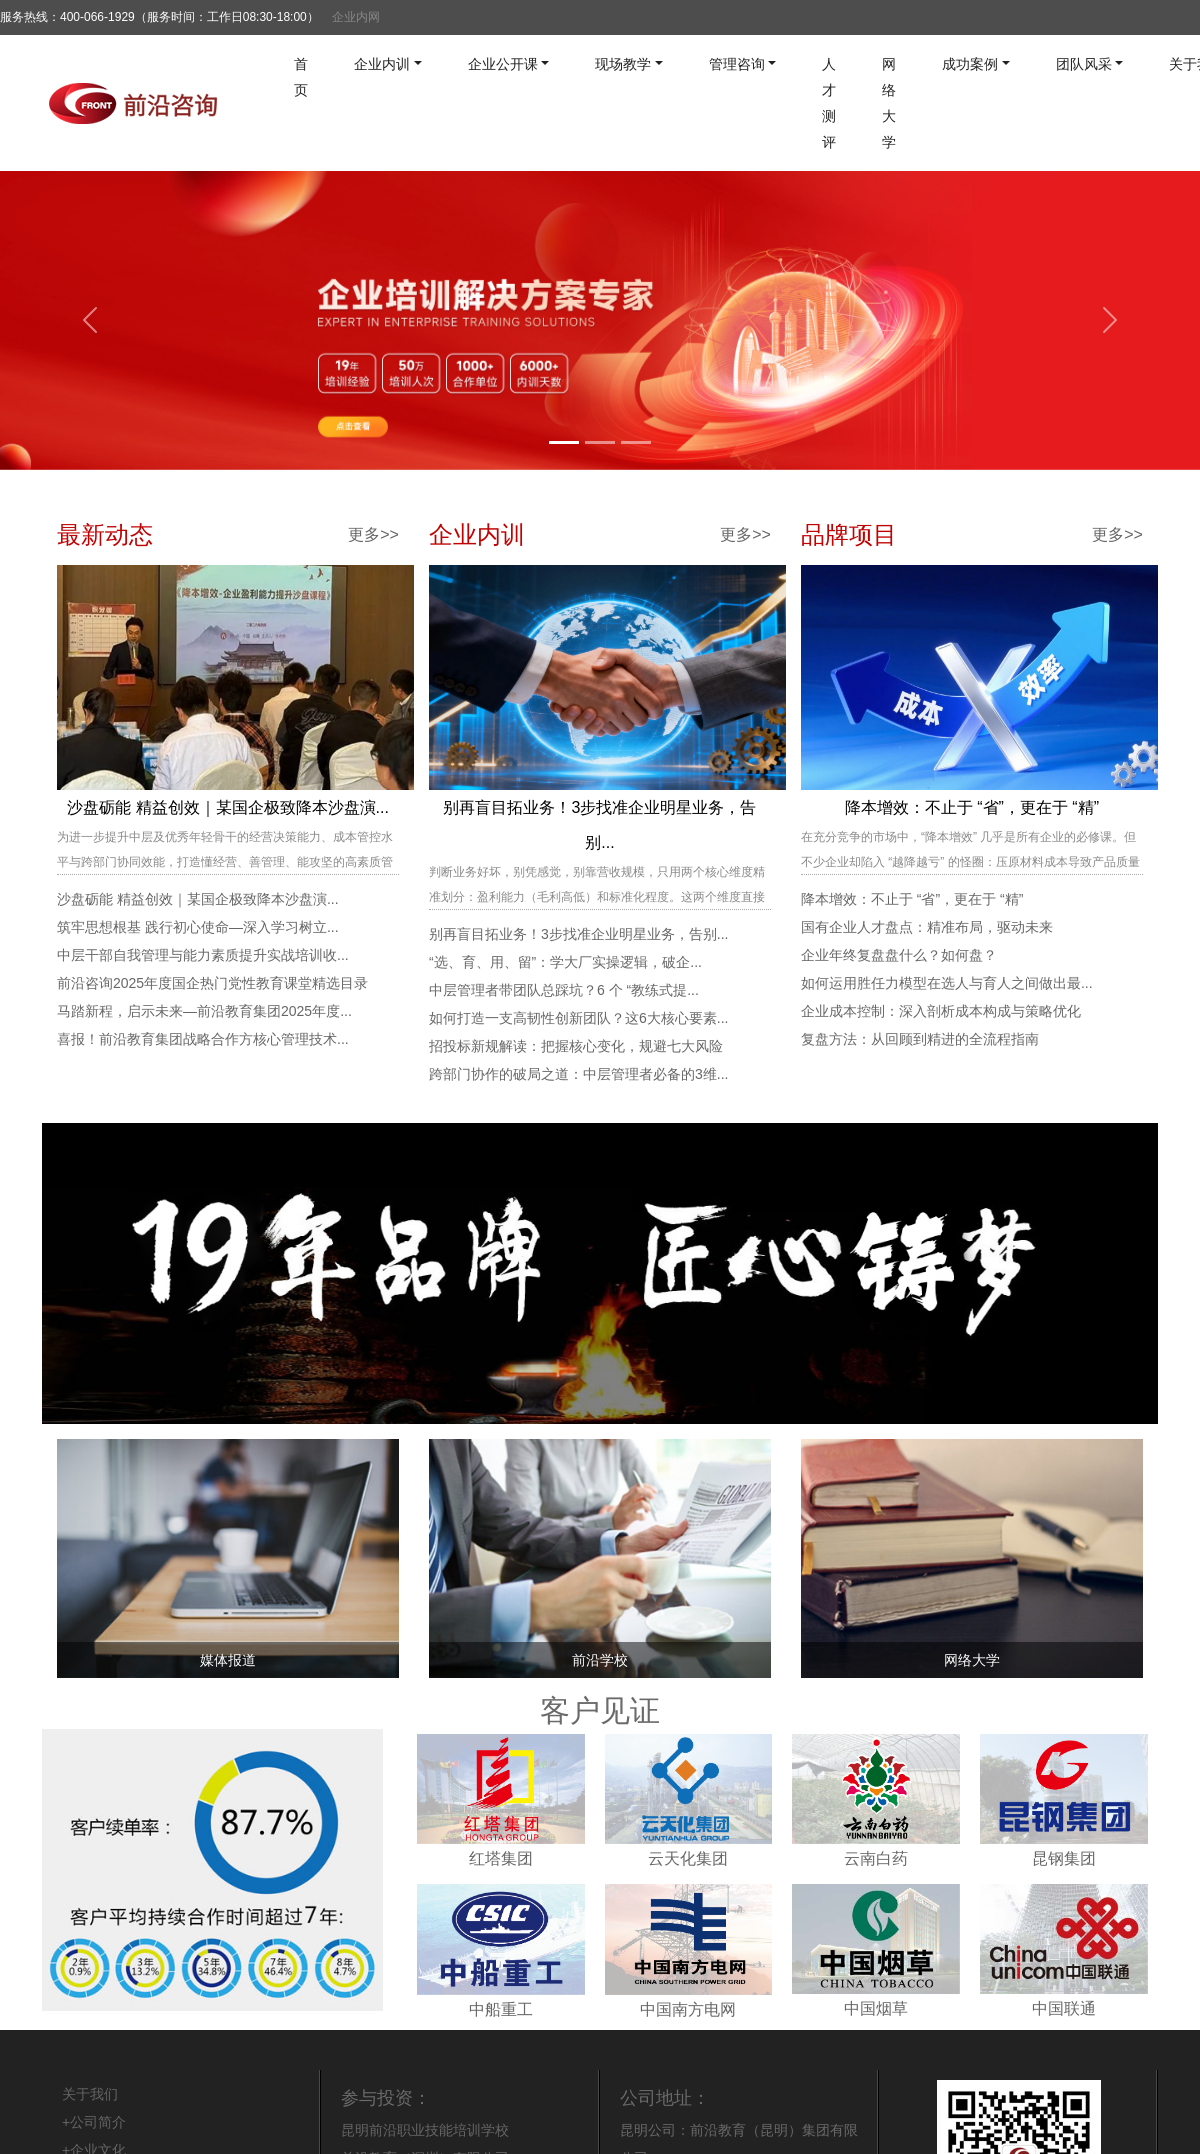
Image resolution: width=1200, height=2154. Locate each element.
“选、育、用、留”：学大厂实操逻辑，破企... (565, 962)
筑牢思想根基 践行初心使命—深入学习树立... (198, 927)
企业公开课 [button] (503, 64)
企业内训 (477, 534)
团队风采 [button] (1084, 64)
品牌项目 (849, 534)
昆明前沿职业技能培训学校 (425, 2130)
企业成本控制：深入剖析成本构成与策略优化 (941, 1011)
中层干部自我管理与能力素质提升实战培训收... (203, 955)
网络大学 (889, 103)
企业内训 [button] (382, 64)
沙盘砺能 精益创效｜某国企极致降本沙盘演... (228, 807)
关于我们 (90, 2094)
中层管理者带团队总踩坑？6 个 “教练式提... (564, 990)
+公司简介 (94, 2122)
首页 (301, 77)
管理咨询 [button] (737, 64)
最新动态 (105, 534)
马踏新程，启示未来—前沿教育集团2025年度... (204, 1011)
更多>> (373, 534)
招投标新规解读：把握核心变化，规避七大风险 (576, 1046)
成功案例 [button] (970, 64)
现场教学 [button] (623, 64)
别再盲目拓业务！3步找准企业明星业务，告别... (578, 934)
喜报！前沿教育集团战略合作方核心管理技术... (203, 1039)
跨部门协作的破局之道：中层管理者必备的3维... (578, 1074)
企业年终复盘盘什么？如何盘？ (899, 955)
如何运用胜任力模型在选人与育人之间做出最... (947, 983)
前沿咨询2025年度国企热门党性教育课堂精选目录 (212, 983)
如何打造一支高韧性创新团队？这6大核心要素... (578, 1018)
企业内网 (356, 17)
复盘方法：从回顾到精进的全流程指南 (920, 1039)
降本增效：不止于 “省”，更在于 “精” (972, 807)
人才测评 (829, 103)
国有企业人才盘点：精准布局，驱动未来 (927, 927)
